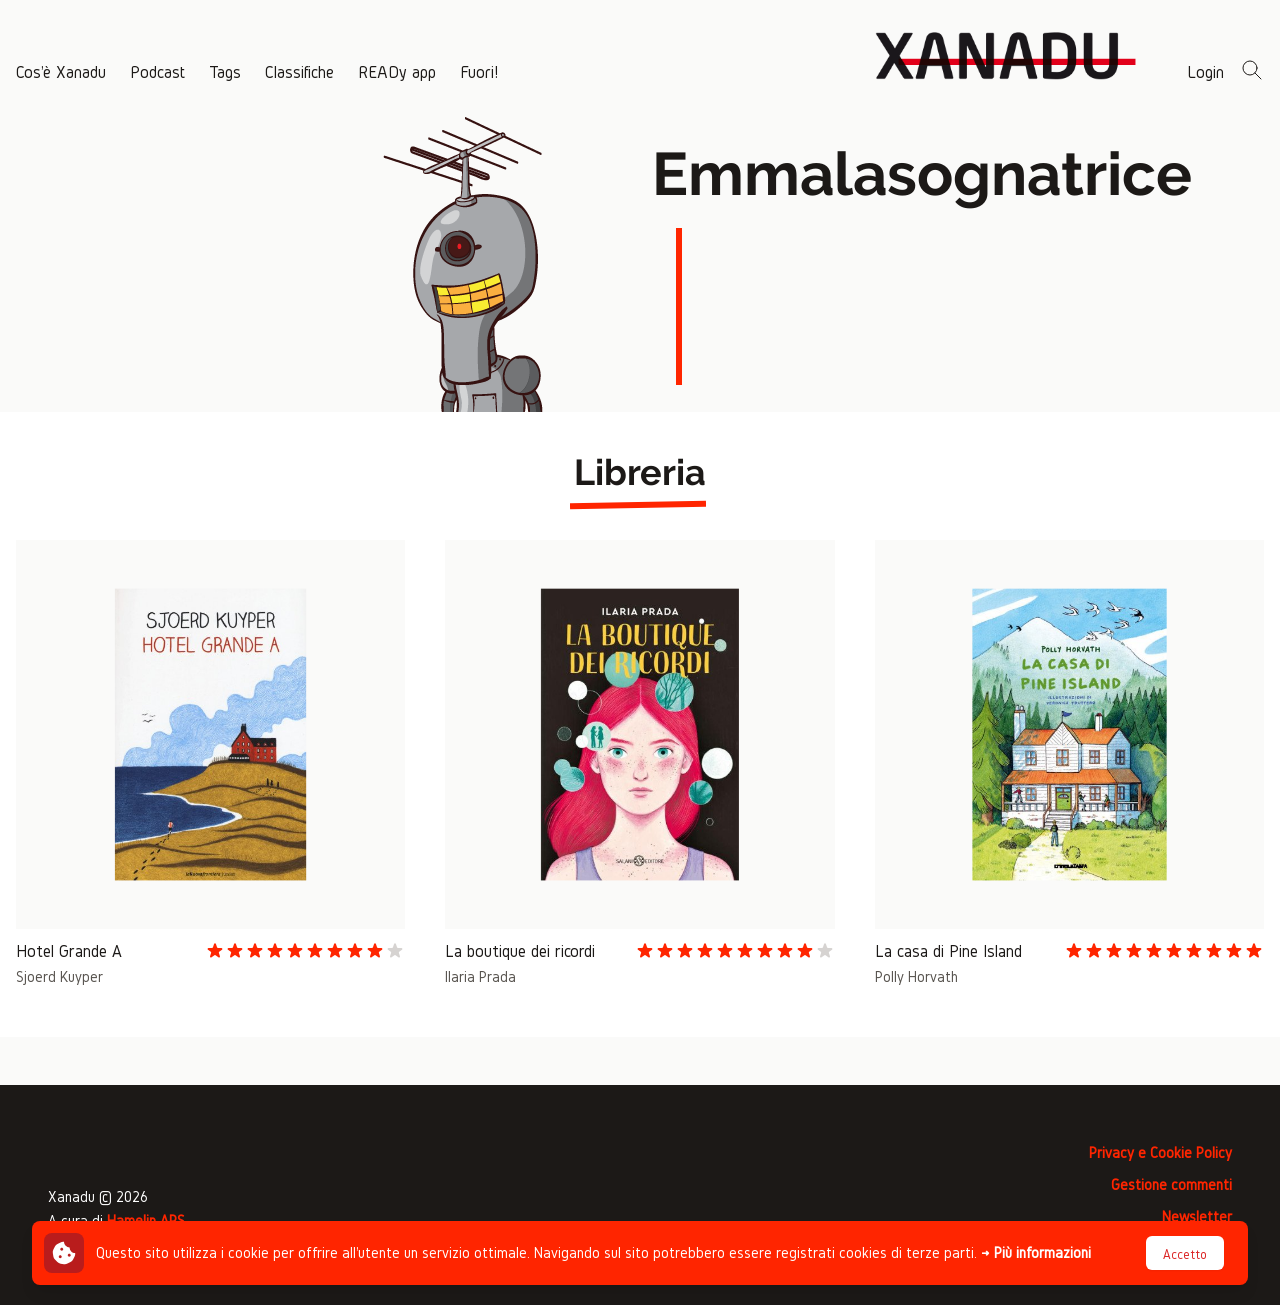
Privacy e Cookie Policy (1160, 1152)
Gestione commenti (1171, 1184)
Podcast (157, 71)
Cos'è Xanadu (61, 71)
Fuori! (479, 71)
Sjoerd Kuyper (59, 976)
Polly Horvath (916, 976)
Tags (225, 71)
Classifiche (299, 71)
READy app (397, 71)
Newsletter (1197, 1216)
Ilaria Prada (480, 976)
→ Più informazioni (1036, 1252)
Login (1205, 71)
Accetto (1185, 1254)
